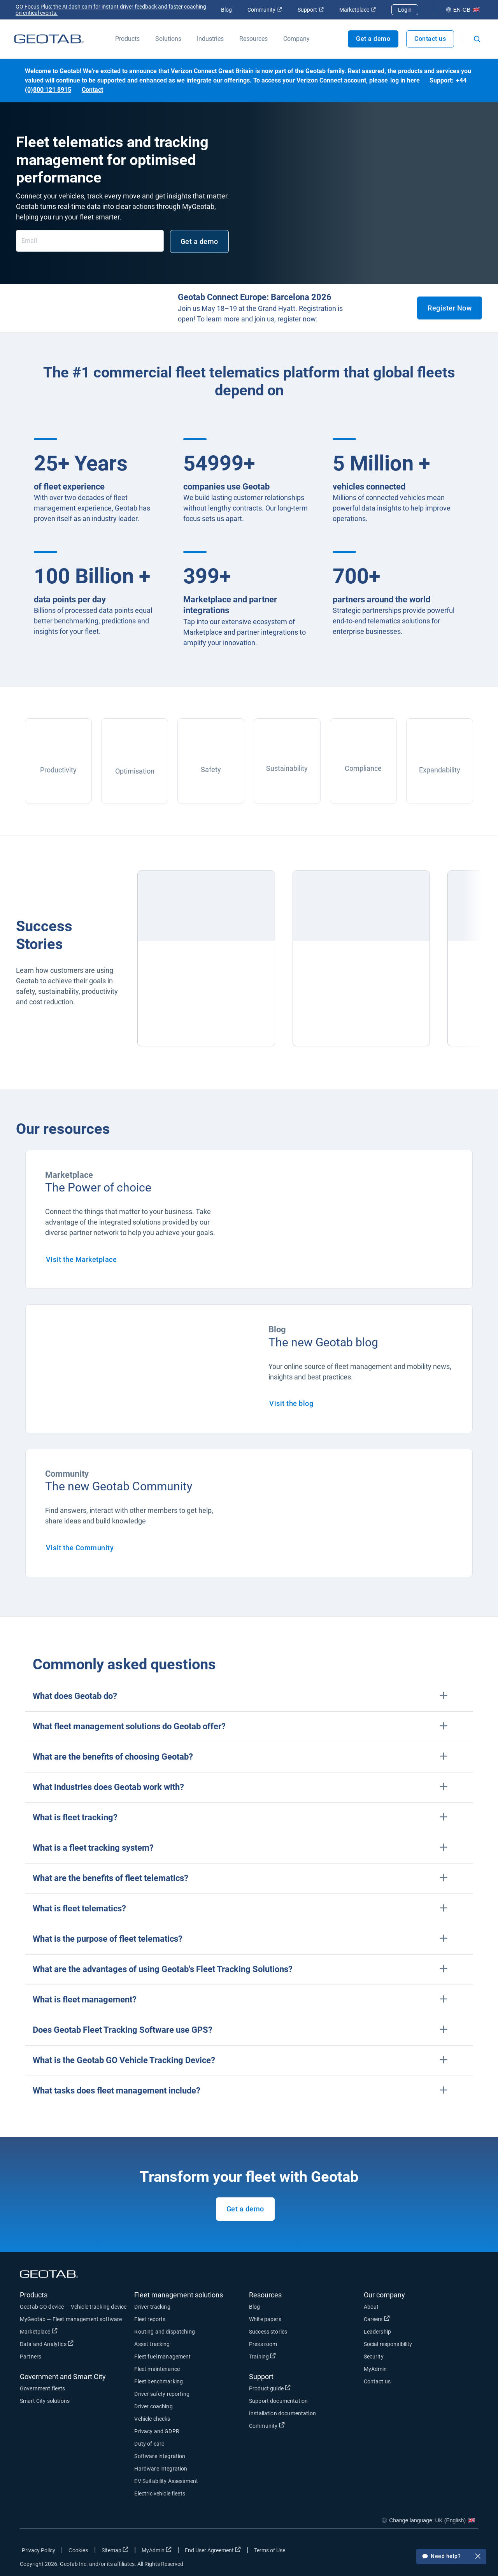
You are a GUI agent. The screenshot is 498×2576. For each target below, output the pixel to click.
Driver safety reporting (161, 2394)
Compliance (363, 768)
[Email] (90, 241)
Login (405, 10)
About (371, 2307)
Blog (226, 10)
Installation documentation (282, 2413)
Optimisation (134, 771)
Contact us (430, 38)
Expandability (439, 770)
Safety (211, 769)
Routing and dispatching (164, 2332)
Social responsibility (388, 2344)
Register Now (450, 308)
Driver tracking (152, 2307)
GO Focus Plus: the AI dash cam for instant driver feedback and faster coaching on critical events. (111, 10)
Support (311, 10)
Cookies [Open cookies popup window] (78, 2550)
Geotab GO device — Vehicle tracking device (73, 2307)
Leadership (377, 2332)
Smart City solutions (45, 2401)
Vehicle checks (152, 2419)
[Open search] (477, 39)
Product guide (270, 2388)
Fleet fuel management (162, 2356)
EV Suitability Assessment (166, 2481)
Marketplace (357, 10)
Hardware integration (160, 2468)
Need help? (451, 2557)
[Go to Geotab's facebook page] (410, 2552)
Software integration (159, 2456)
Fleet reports (149, 2319)
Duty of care (149, 2444)
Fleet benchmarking (158, 2381)
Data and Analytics (47, 2343)
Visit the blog (291, 1403)
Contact (92, 89)
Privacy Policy (38, 2550)
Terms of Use (269, 2550)
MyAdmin (375, 2369)
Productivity (58, 770)
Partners (30, 2356)
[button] (249, 1696)
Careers (377, 2318)
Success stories (268, 2332)
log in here (405, 80)
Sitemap (115, 2549)
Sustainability (287, 768)
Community (264, 10)
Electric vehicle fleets (159, 2493)
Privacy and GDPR (156, 2431)
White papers (265, 2319)
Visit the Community (80, 1548)
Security (374, 2356)
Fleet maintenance (157, 2369)
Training (262, 2356)
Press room (263, 2344)
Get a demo (373, 38)
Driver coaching (153, 2406)
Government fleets (42, 2388)
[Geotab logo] (49, 38)
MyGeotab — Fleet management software (71, 2319)
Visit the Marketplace (81, 1259)
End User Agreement (213, 2549)
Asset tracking (152, 2344)
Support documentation (278, 2401)
